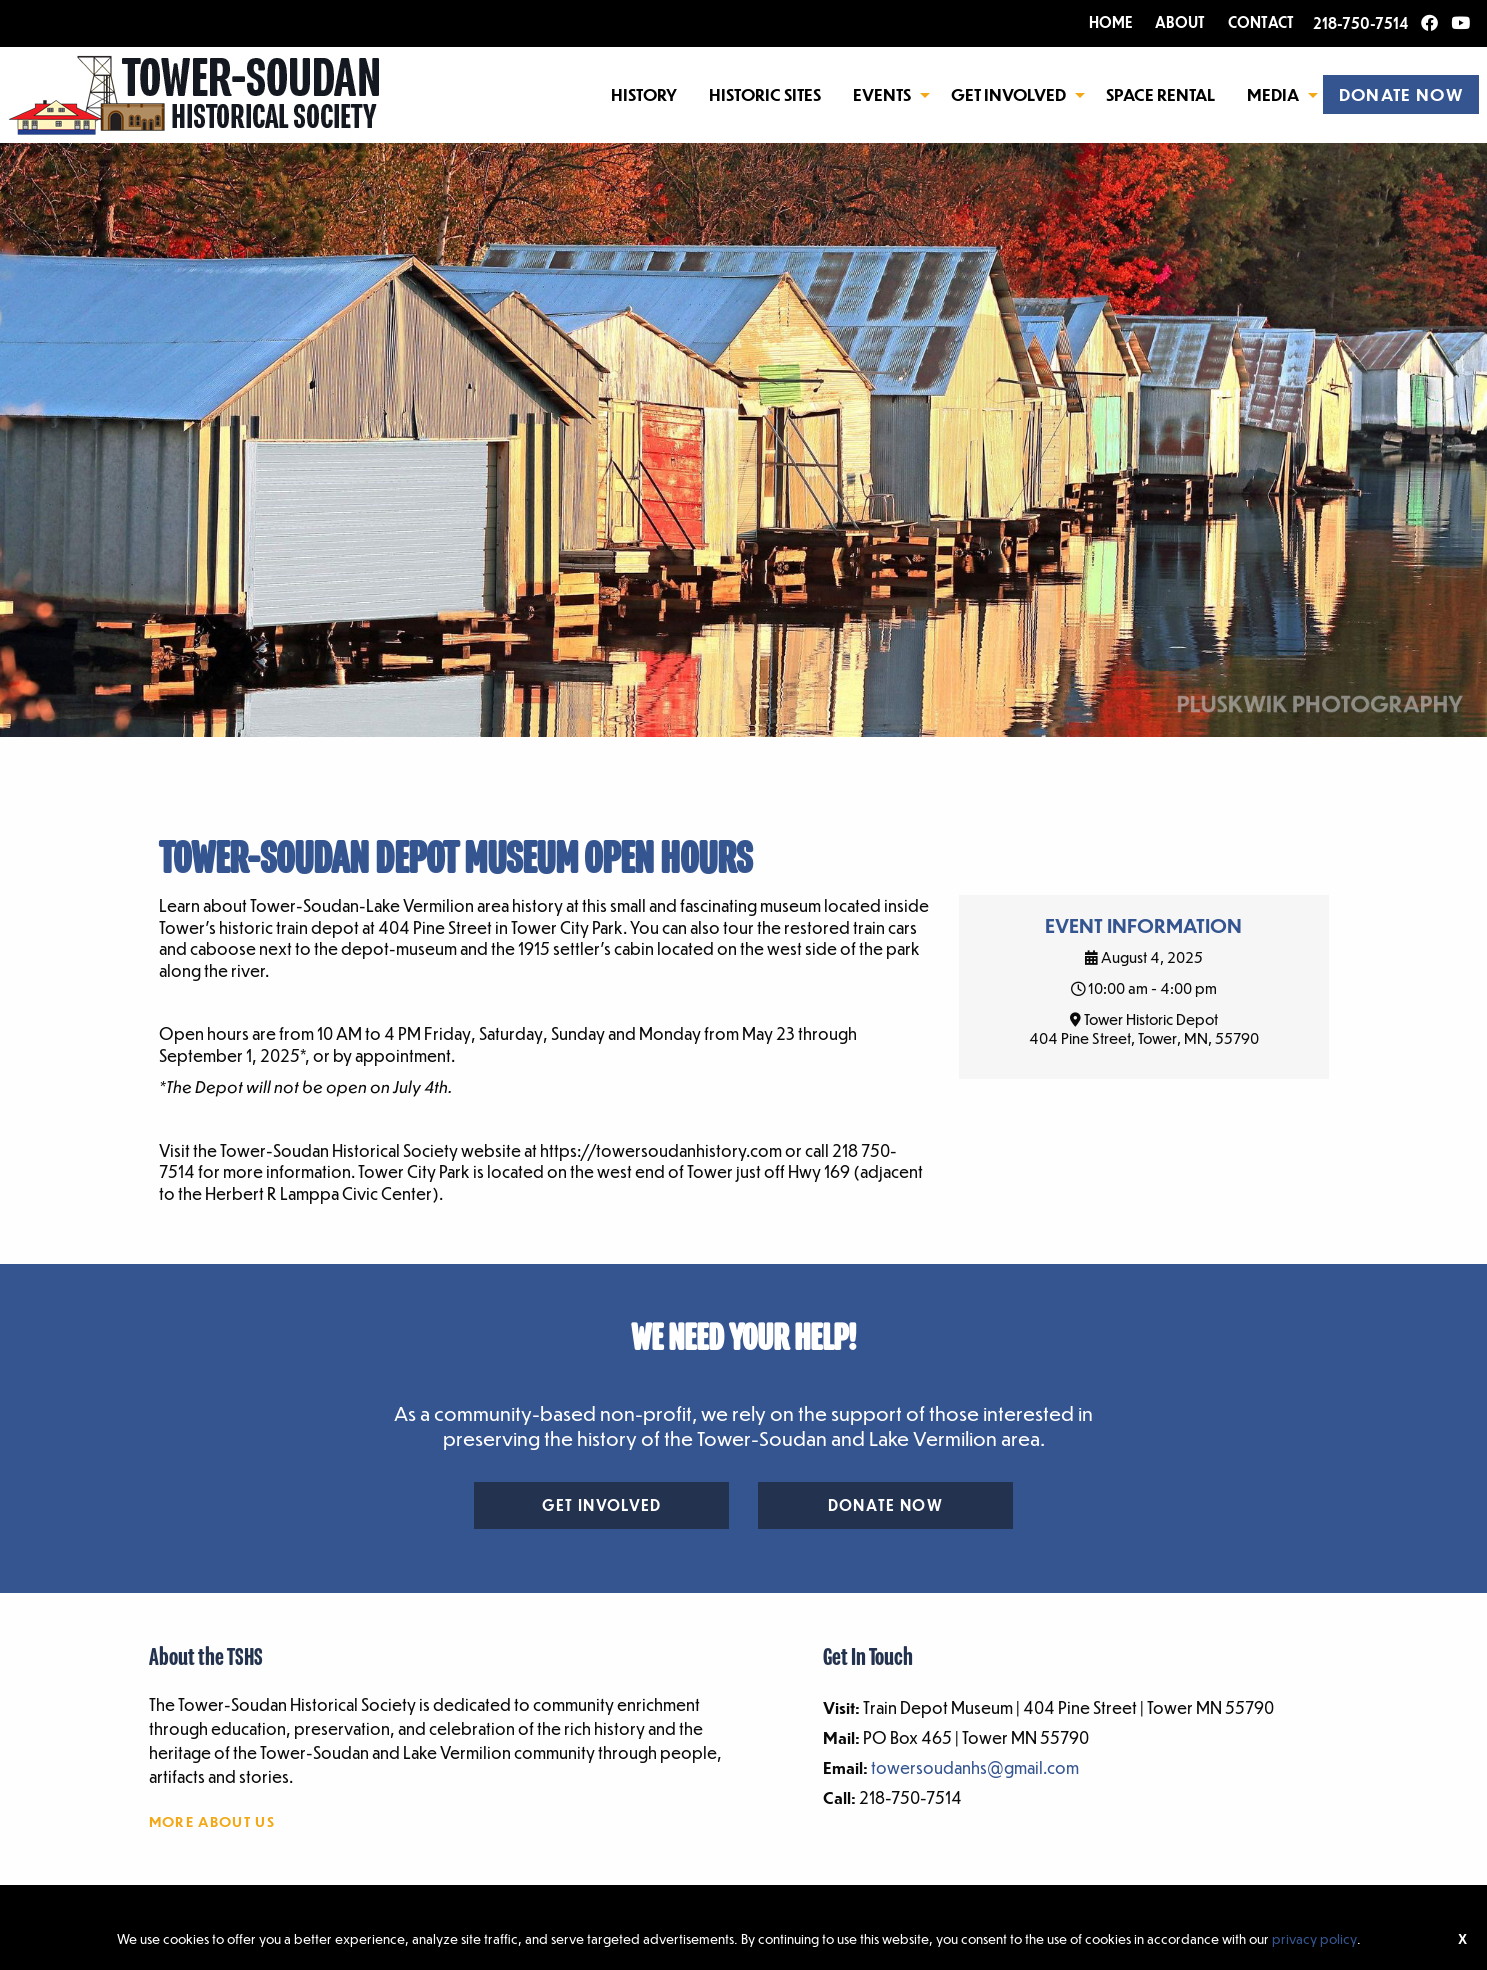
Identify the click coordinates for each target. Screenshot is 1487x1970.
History (644, 94)
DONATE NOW (1401, 94)
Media (1273, 94)
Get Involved (1008, 94)
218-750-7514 (1360, 23)
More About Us (212, 1821)
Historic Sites (765, 94)
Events (882, 94)
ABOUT (1180, 22)
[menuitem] (644, 94)
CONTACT (1261, 22)
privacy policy (1314, 1938)
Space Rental (1160, 94)
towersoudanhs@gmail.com (975, 1767)
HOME (1111, 22)
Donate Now (885, 1505)
